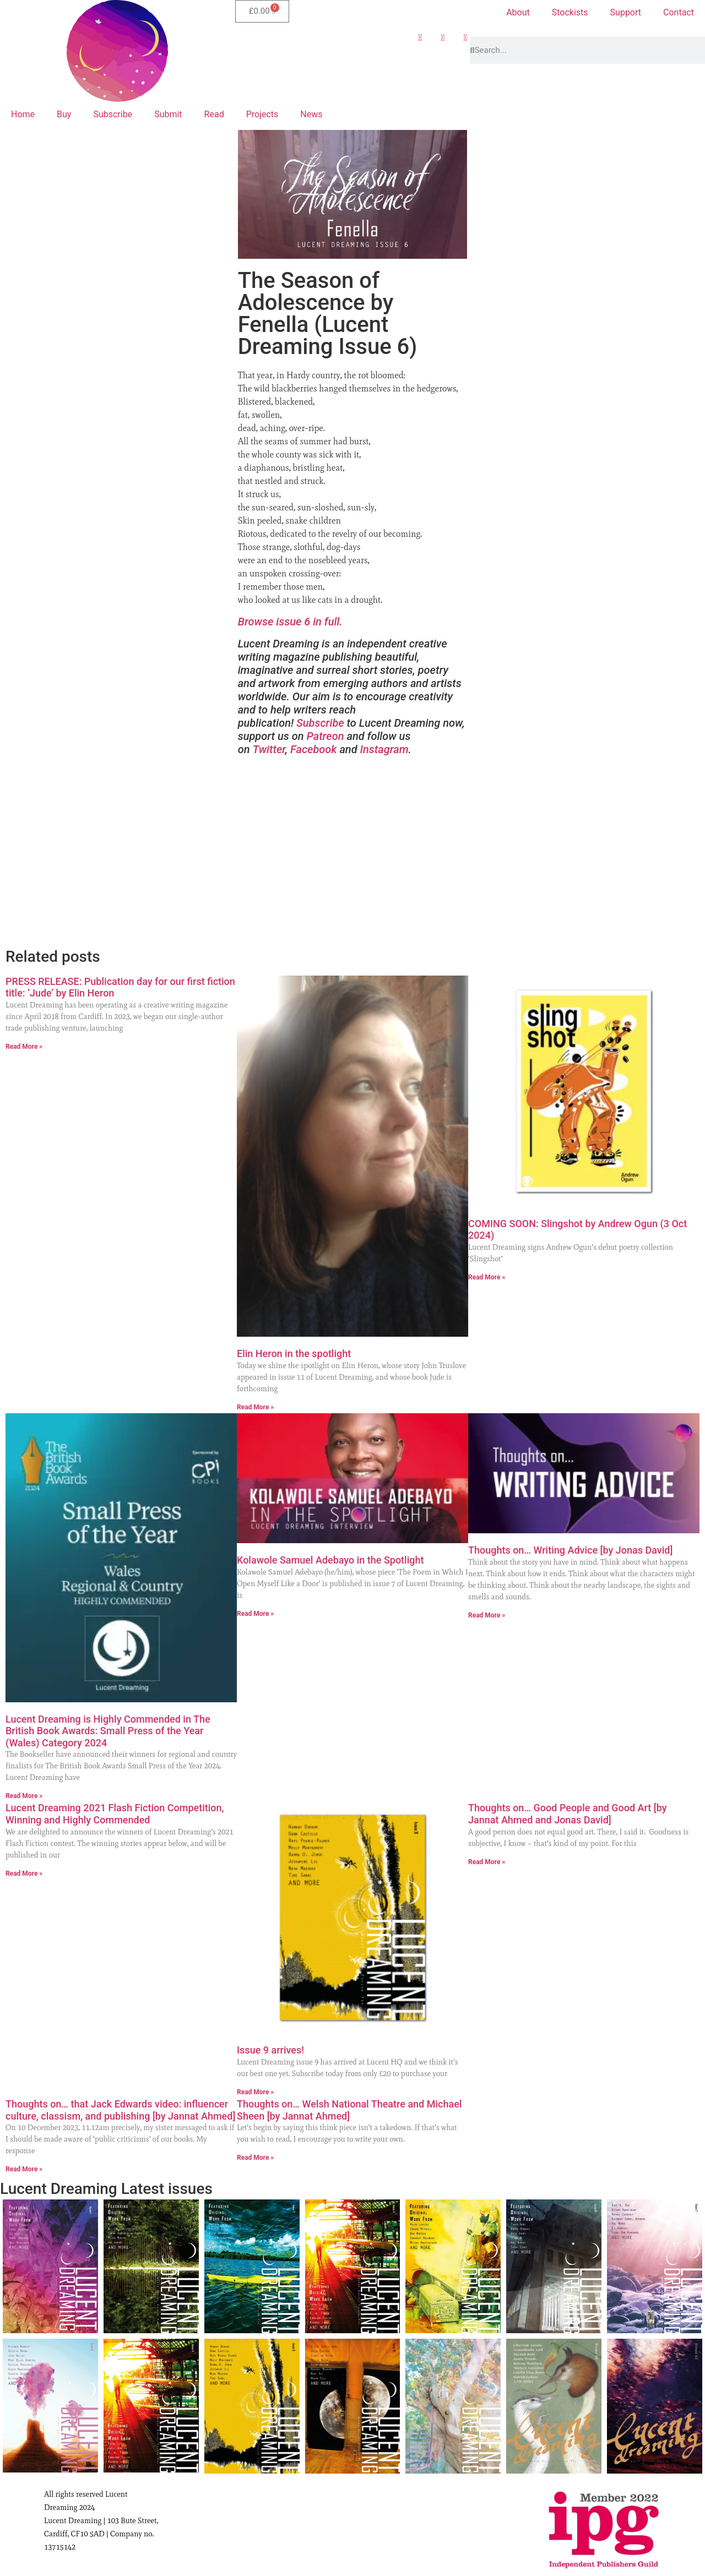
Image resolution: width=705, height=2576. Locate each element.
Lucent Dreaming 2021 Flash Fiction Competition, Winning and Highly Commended (115, 1814)
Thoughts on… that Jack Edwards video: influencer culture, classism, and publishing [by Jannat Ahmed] (120, 2110)
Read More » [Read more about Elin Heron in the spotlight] (255, 1407)
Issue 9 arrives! (270, 2050)
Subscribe (112, 114)
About (518, 12)
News (311, 114)
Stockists (570, 12)
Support (625, 12)
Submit (168, 114)
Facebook (313, 749)
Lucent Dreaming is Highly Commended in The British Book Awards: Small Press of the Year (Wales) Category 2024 (108, 1731)
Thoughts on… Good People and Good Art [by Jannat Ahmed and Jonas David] (567, 1814)
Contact (678, 12)
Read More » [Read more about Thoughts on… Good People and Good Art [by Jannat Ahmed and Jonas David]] (486, 1862)
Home (23, 114)
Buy (64, 114)
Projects (262, 114)
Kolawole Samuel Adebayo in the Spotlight (330, 1560)
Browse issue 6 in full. (290, 621)
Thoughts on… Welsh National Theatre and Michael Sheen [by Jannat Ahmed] (349, 2110)
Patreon (325, 736)
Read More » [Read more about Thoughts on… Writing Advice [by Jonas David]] (486, 1615)
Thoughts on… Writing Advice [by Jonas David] (570, 1550)
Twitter (268, 749)
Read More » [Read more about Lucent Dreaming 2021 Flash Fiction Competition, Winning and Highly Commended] (24, 1873)
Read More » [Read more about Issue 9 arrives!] (255, 2092)
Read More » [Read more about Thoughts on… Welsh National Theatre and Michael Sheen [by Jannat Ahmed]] (255, 2157)
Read (214, 114)
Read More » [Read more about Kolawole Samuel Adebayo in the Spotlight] (255, 1614)
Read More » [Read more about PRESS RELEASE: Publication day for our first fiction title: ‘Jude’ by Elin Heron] (24, 1046)
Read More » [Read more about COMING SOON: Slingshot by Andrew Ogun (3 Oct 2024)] (486, 1277)
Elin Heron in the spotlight (294, 1353)
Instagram (384, 749)
